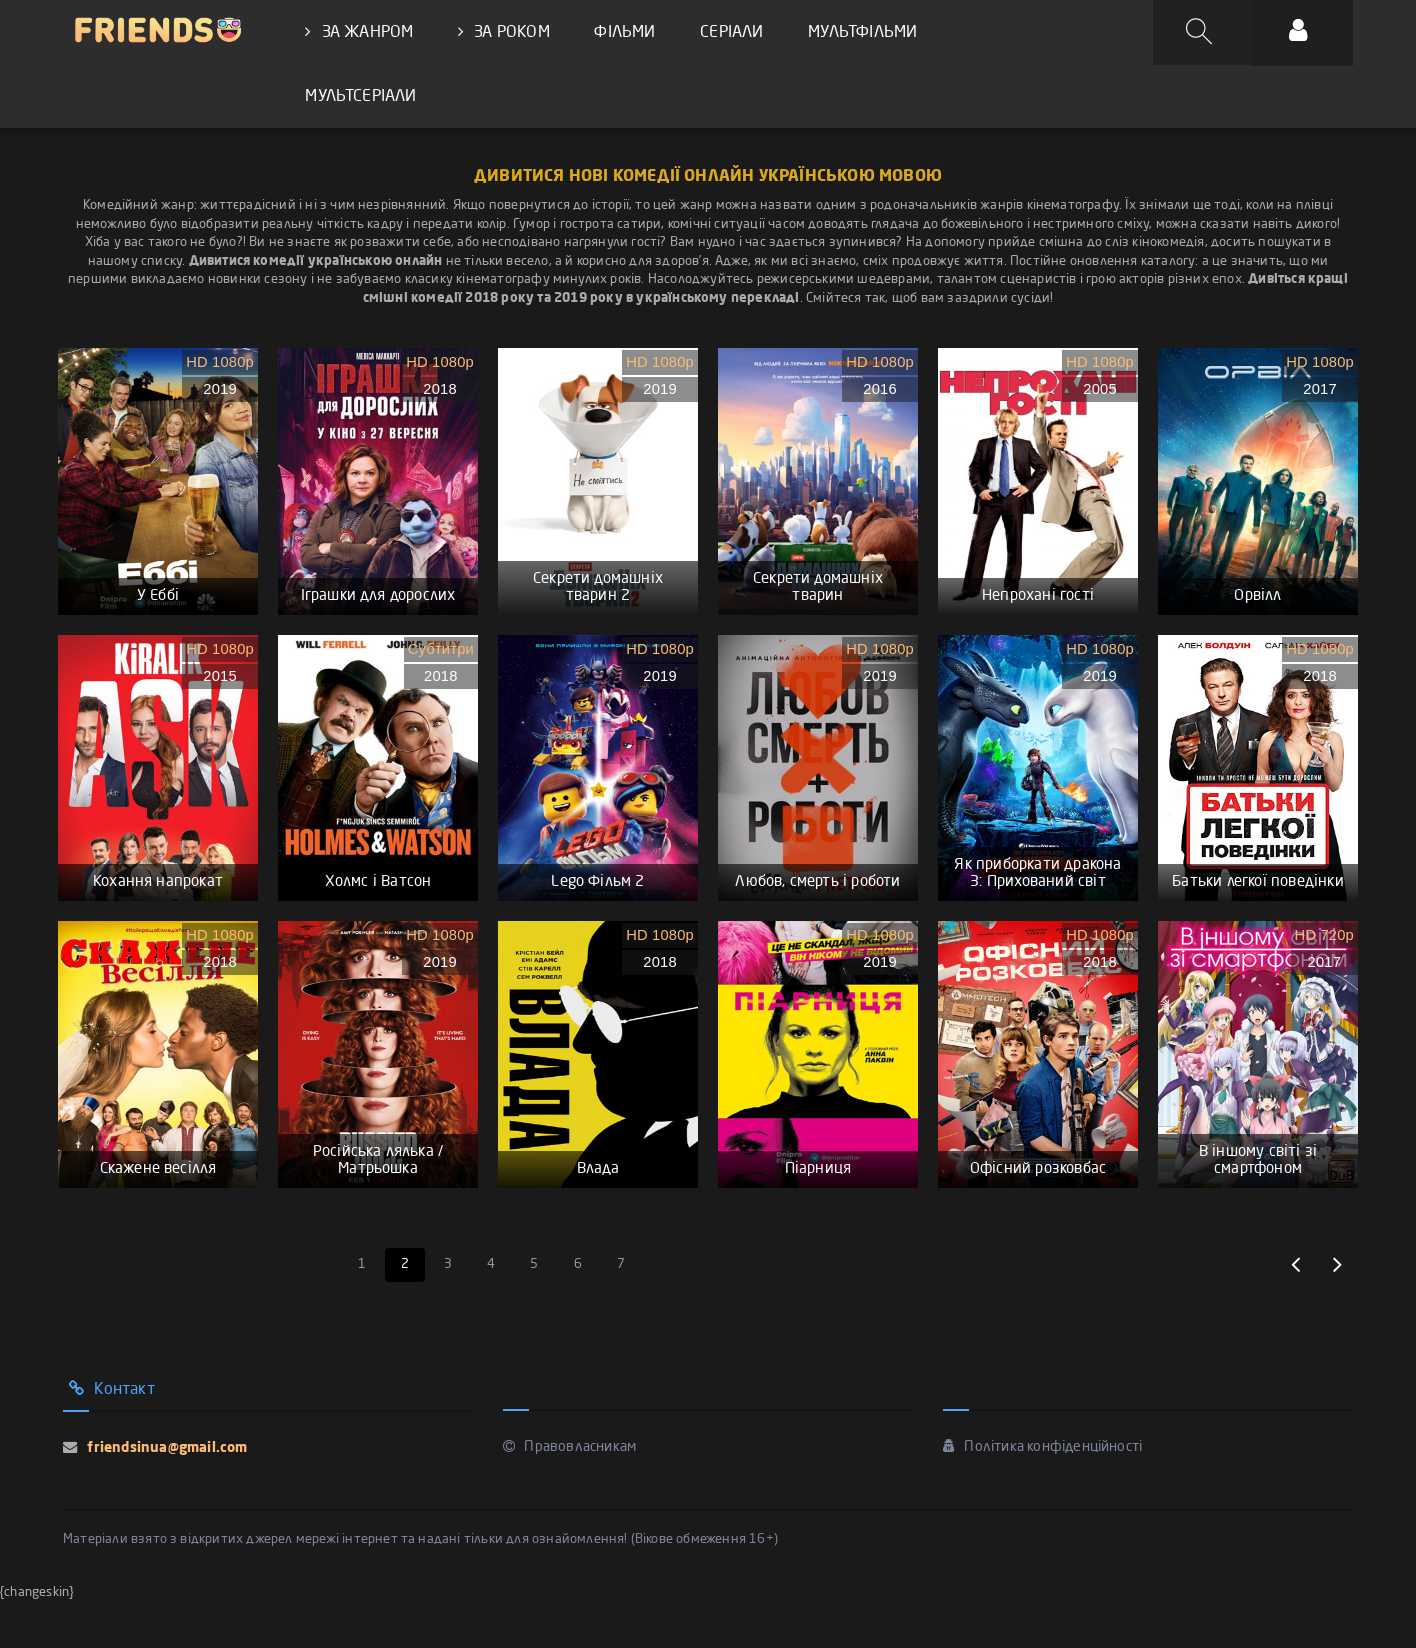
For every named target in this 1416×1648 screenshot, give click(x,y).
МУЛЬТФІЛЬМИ (859, 33)
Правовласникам (569, 1491)
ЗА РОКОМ (503, 32)
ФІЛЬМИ (623, 33)
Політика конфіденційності (1042, 1491)
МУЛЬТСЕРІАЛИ (360, 99)
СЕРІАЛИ (729, 33)
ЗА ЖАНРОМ (359, 32)
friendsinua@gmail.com (165, 1492)
